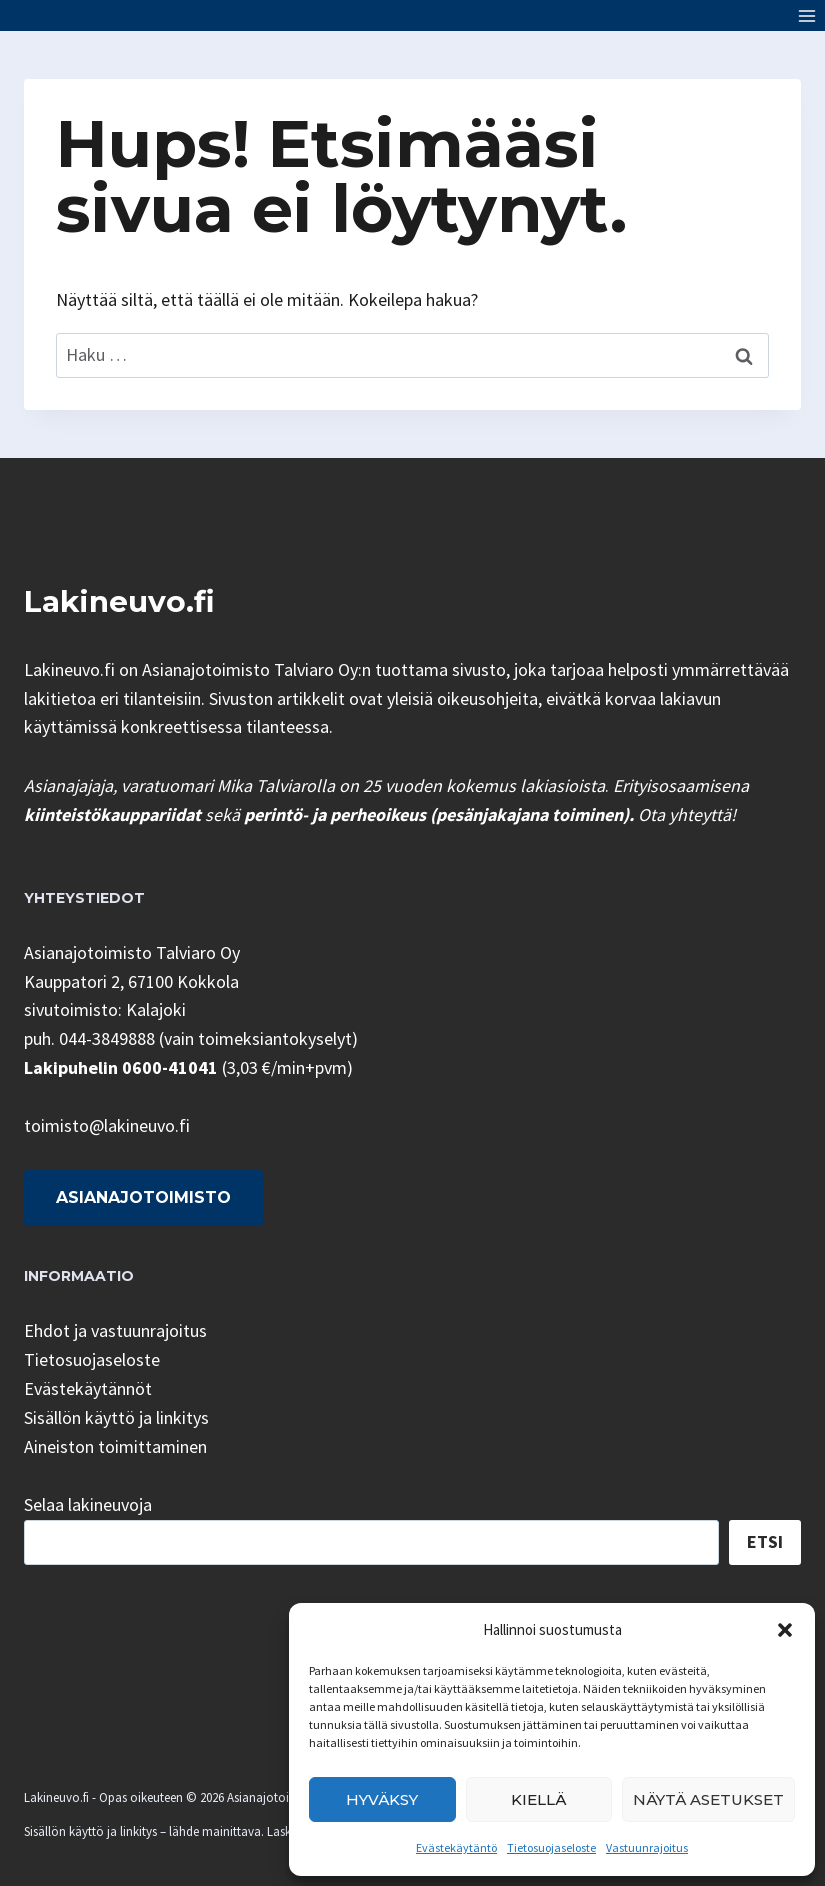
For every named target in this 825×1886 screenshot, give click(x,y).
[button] (785, 1630)
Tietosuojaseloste (551, 1847)
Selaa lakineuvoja (88, 1504)
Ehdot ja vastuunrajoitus (115, 1330)
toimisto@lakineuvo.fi (107, 1125)
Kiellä (538, 1799)
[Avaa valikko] (806, 15)
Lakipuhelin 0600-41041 (121, 1067)
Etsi (765, 1541)
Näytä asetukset (708, 1799)
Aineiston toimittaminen (115, 1446)
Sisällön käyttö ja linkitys (116, 1417)
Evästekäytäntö (456, 1847)
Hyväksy (382, 1799)
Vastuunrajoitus (647, 1847)
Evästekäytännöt (88, 1388)
